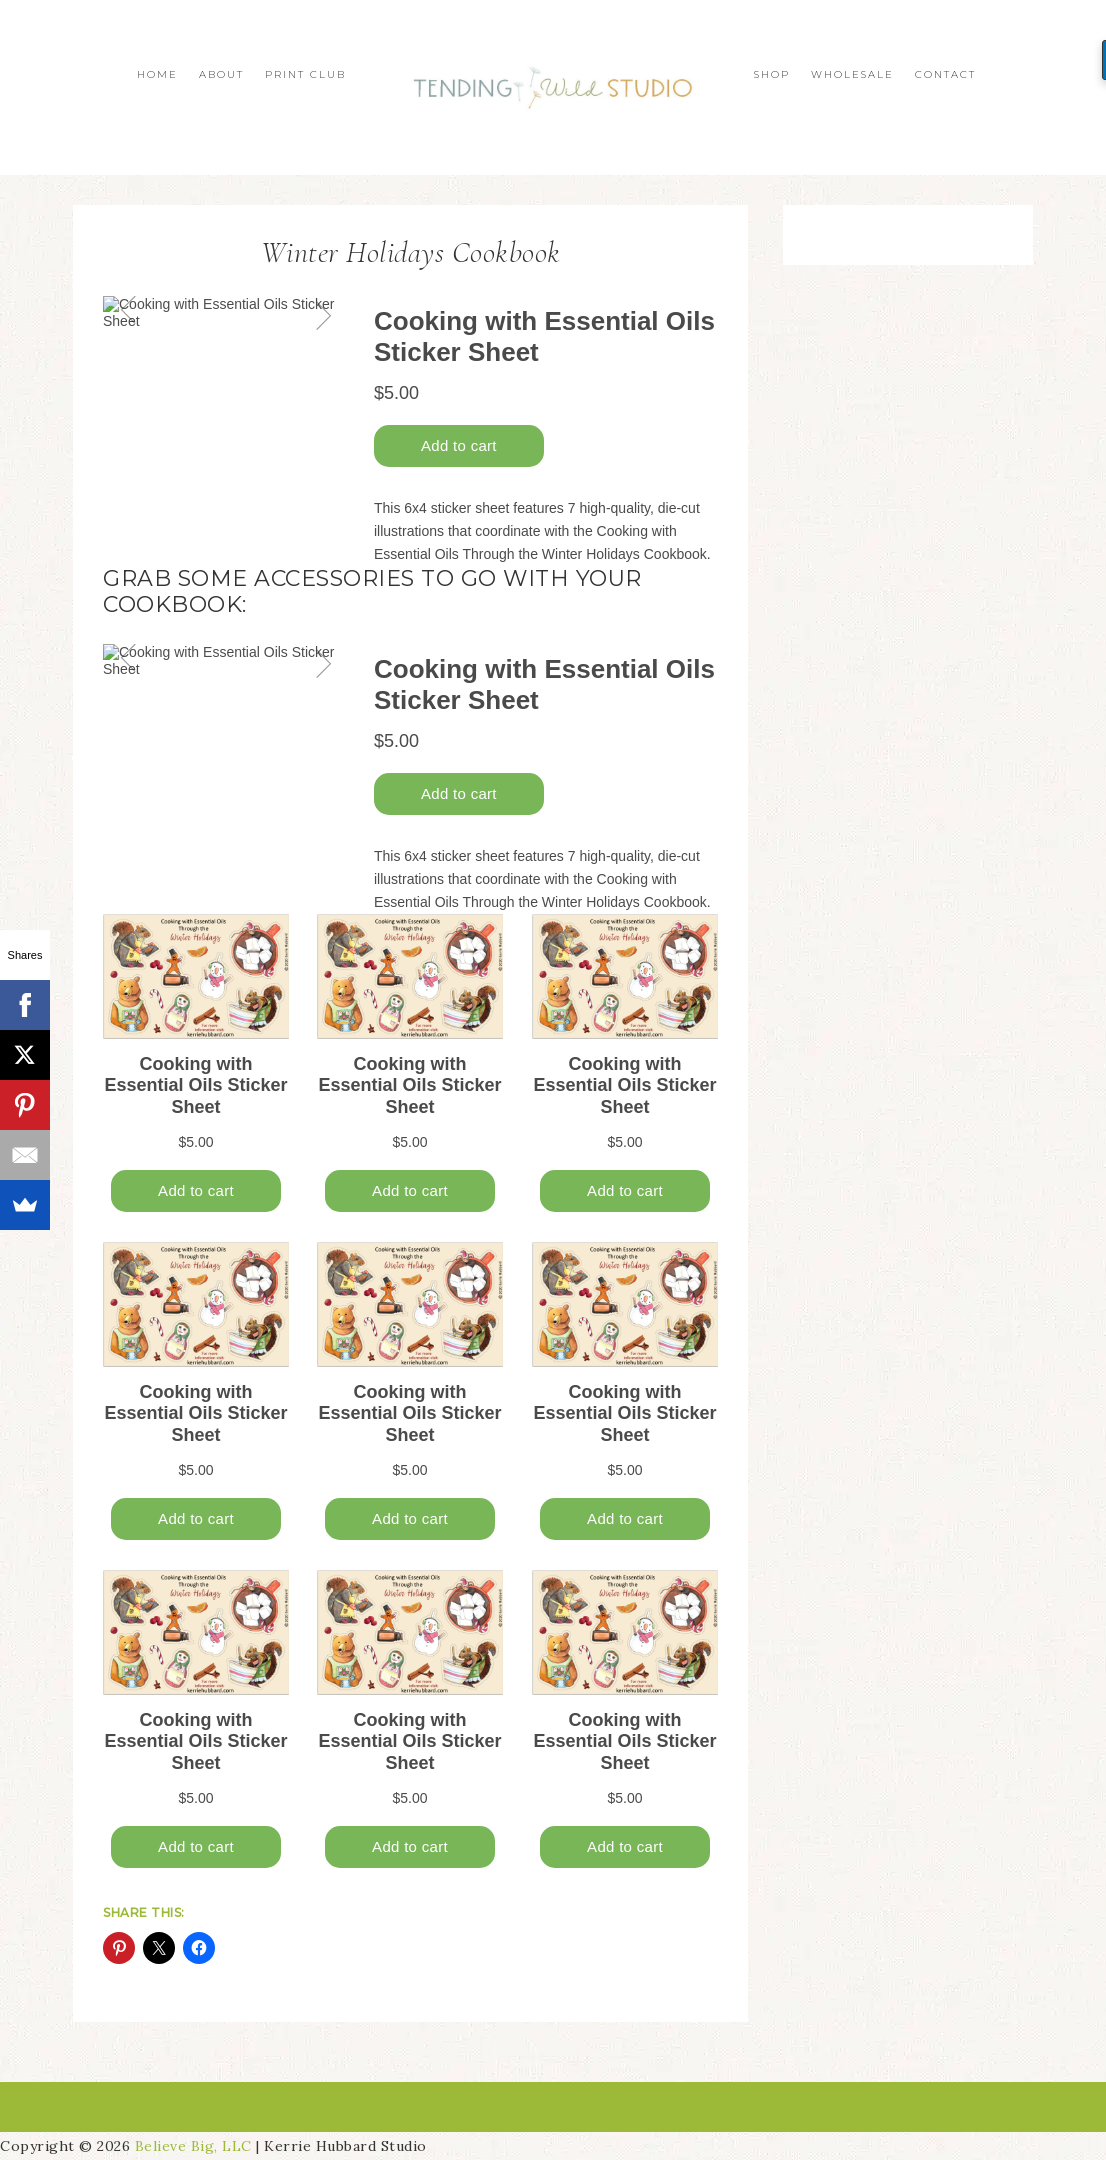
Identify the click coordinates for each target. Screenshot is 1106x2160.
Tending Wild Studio (553, 87)
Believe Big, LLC (193, 2146)
